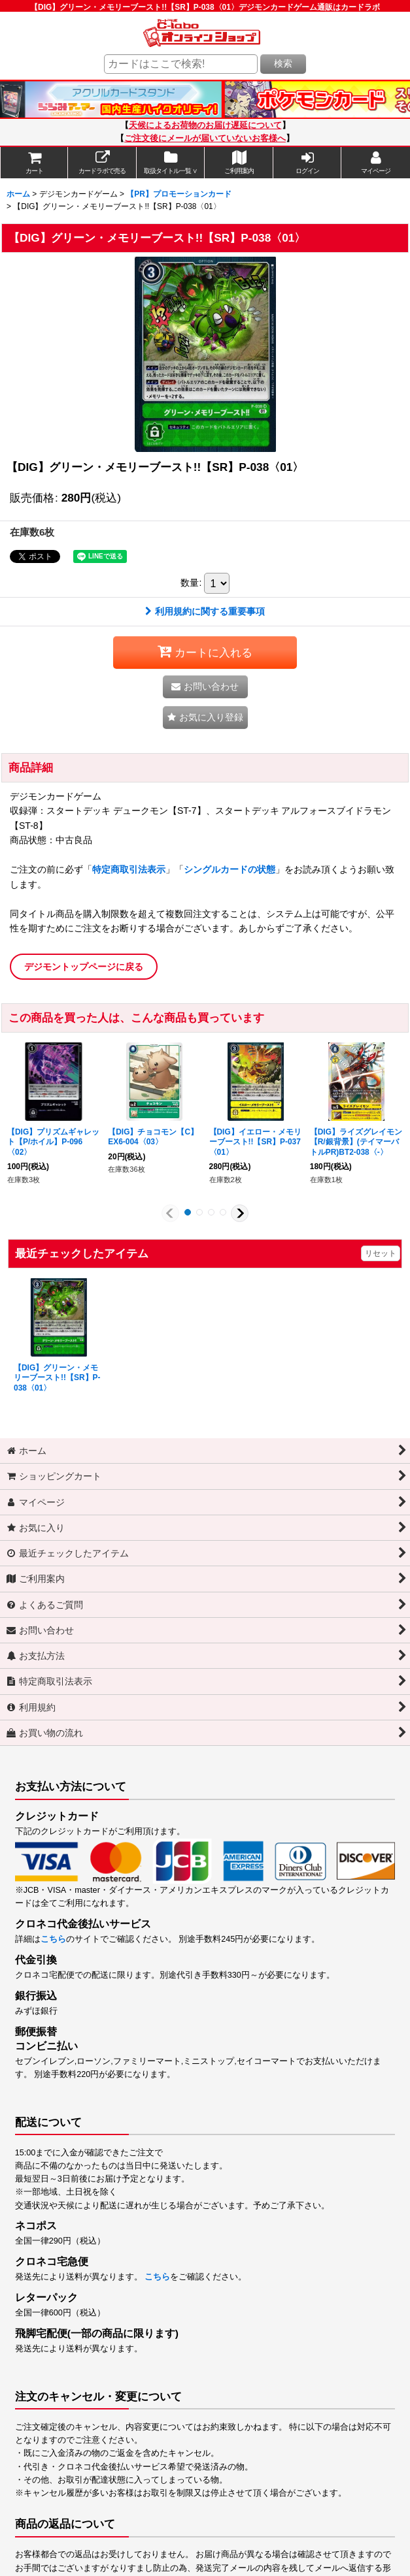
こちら (53, 1939)
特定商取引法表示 (128, 869)
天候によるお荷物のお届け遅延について (205, 125)
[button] (205, 717)
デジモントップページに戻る (83, 966)
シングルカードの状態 (229, 869)
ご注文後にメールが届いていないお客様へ (205, 138)
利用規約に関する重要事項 (205, 611)
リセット (380, 1253)
